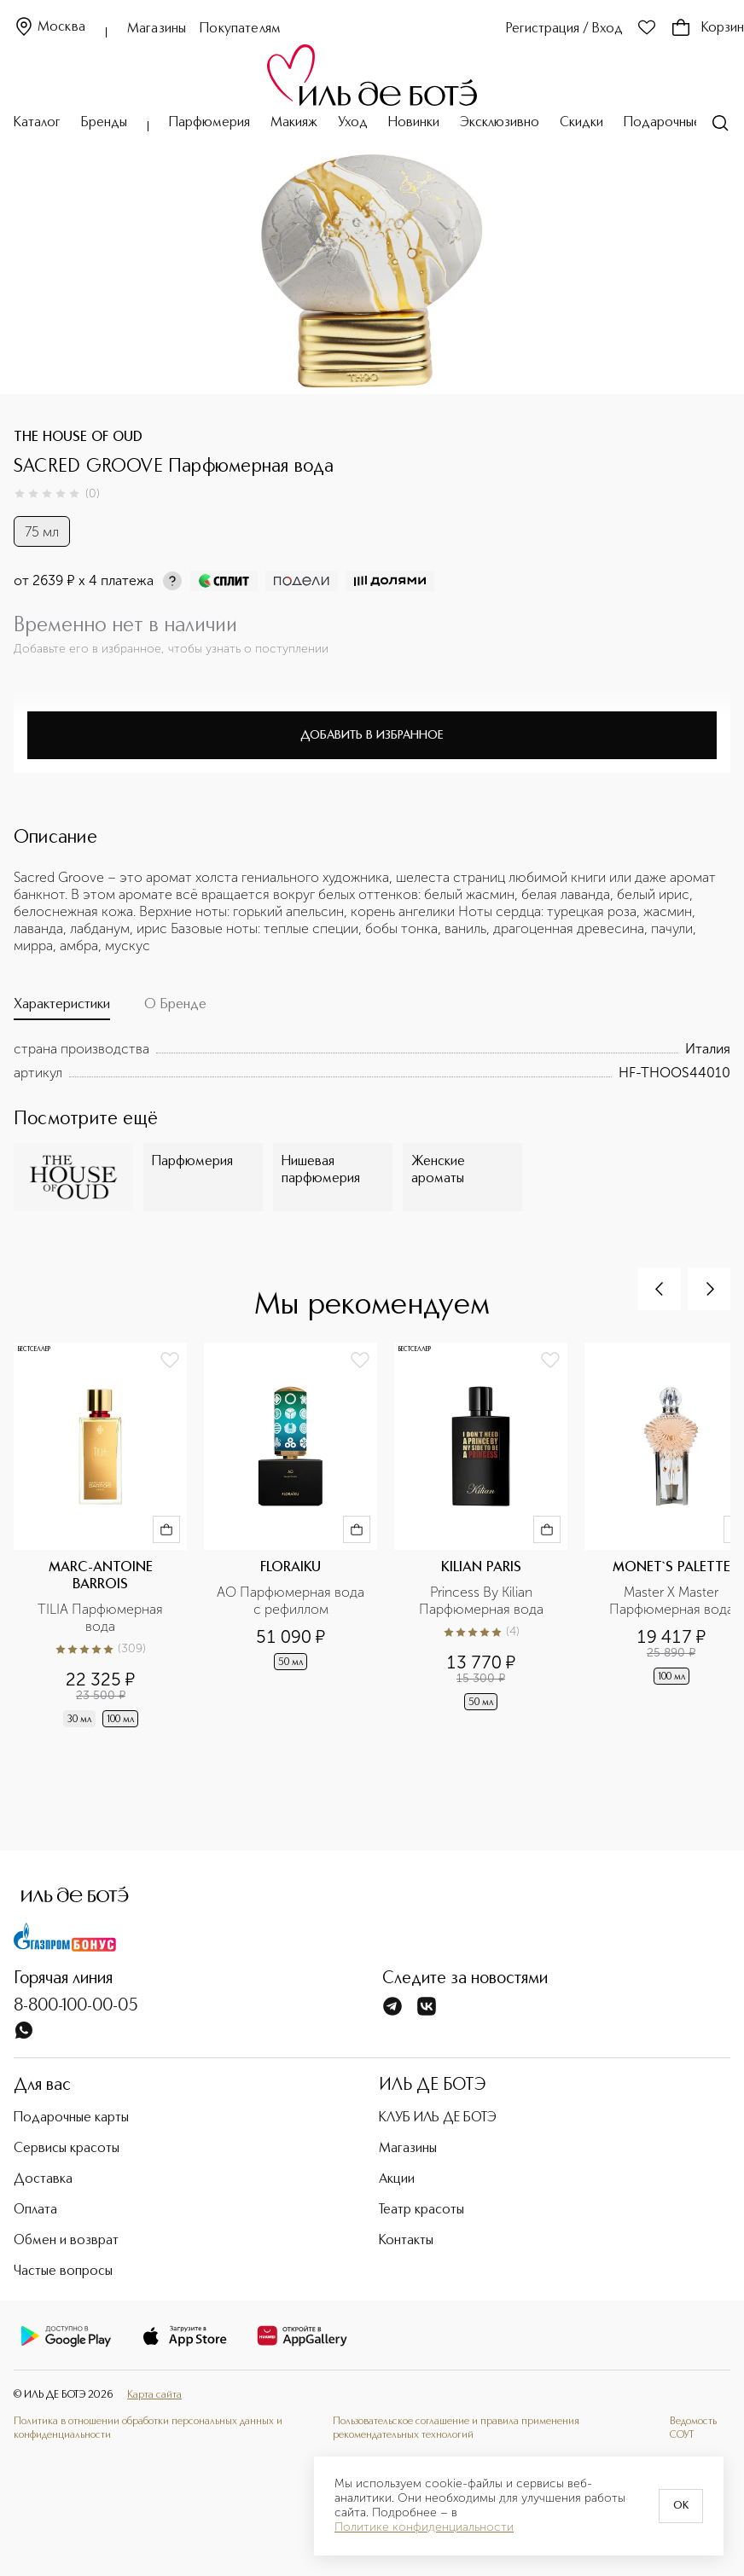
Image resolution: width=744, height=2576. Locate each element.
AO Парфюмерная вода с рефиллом (292, 1600)
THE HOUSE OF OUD (78, 437)
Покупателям (240, 29)
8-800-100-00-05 (76, 2006)
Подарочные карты (681, 123)
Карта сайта (154, 2395)
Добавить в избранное (372, 735)
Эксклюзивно (499, 123)
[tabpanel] (372, 1061)
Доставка (43, 2179)
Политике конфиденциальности (424, 2527)
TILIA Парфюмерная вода (102, 1617)
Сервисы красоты (66, 2148)
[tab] (62, 1008)
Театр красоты (421, 2210)
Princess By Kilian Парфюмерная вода (481, 1600)
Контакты (406, 2241)
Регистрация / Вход (564, 29)
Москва (49, 28)
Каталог (37, 123)
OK (681, 2506)
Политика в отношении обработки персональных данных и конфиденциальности (148, 2428)
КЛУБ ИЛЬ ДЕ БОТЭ (438, 2118)
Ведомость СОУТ (693, 2428)
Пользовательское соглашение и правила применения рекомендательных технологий (456, 2428)
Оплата (35, 2210)
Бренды (104, 123)
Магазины (156, 29)
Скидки (581, 123)
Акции (397, 2179)
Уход (353, 123)
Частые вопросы (63, 2271)
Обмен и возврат (66, 2241)
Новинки (413, 123)
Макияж (293, 123)
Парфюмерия (209, 123)
